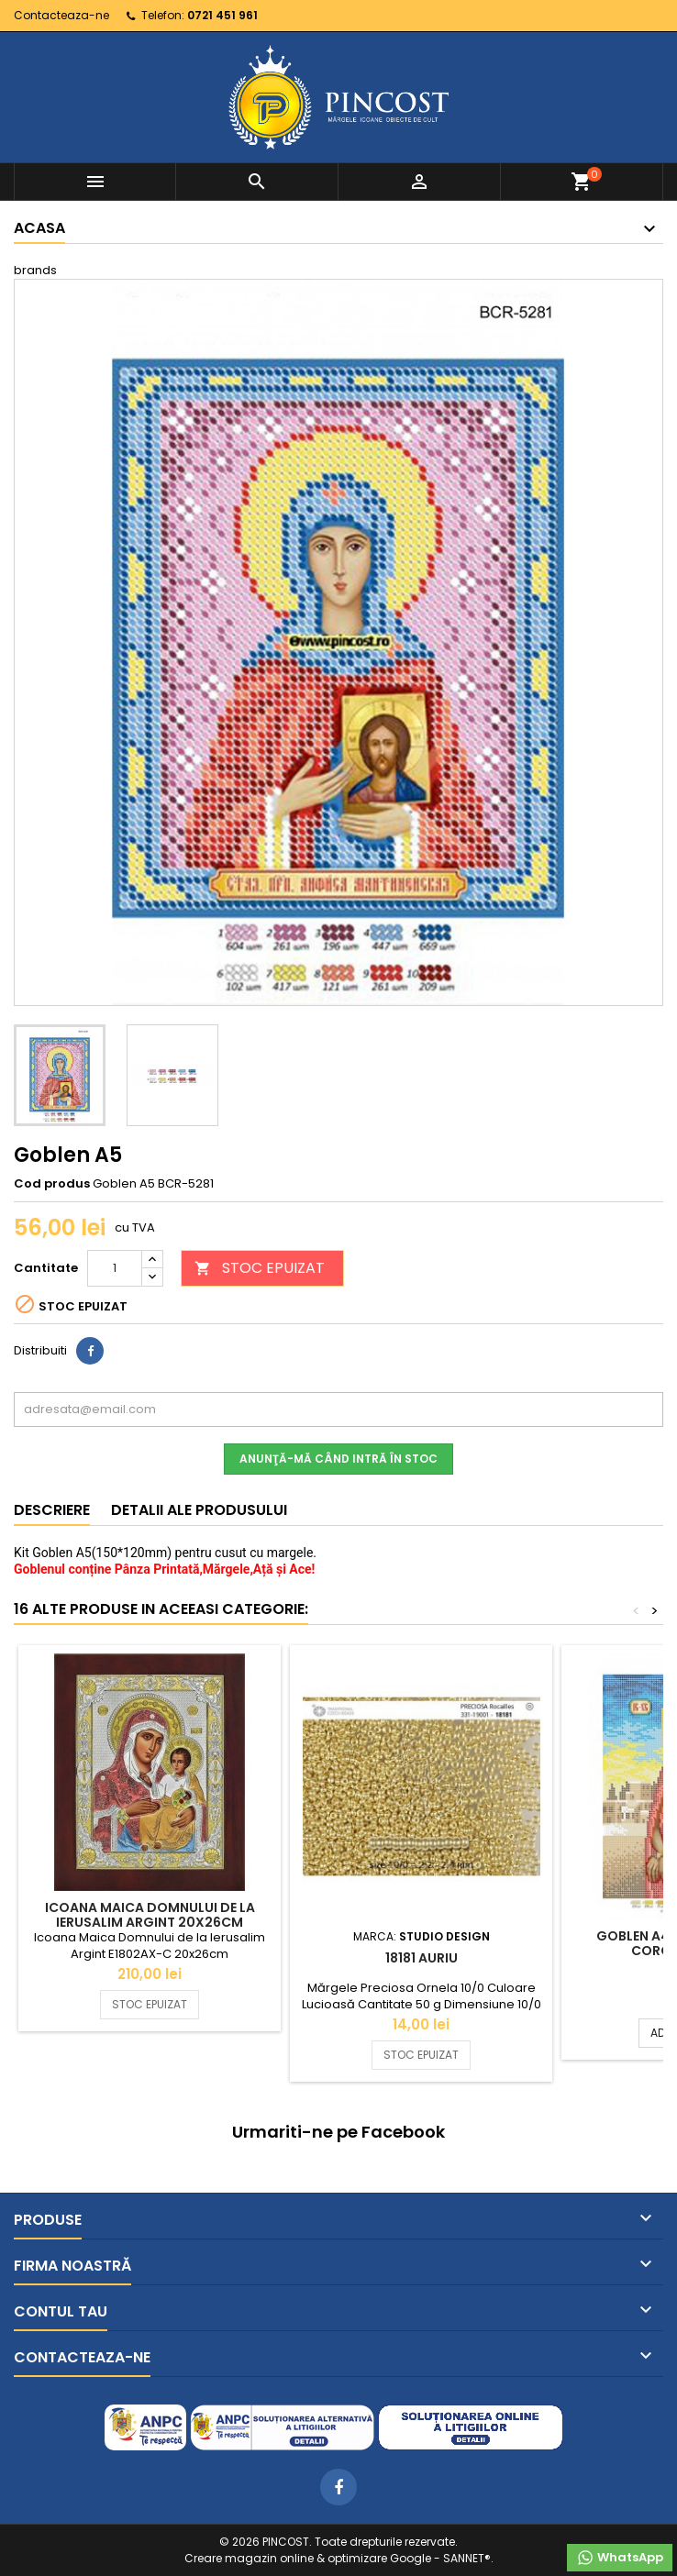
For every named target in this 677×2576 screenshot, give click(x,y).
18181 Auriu (421, 1958)
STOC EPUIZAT (259, 1267)
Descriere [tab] (52, 1509)
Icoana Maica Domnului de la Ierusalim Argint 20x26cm (150, 1914)
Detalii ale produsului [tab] (199, 1509)
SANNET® (467, 2558)
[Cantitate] (114, 1268)
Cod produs (52, 1184)
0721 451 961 (222, 15)
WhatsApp (619, 2557)
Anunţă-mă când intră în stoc (338, 1458)
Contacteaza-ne (61, 15)
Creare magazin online (249, 2558)
